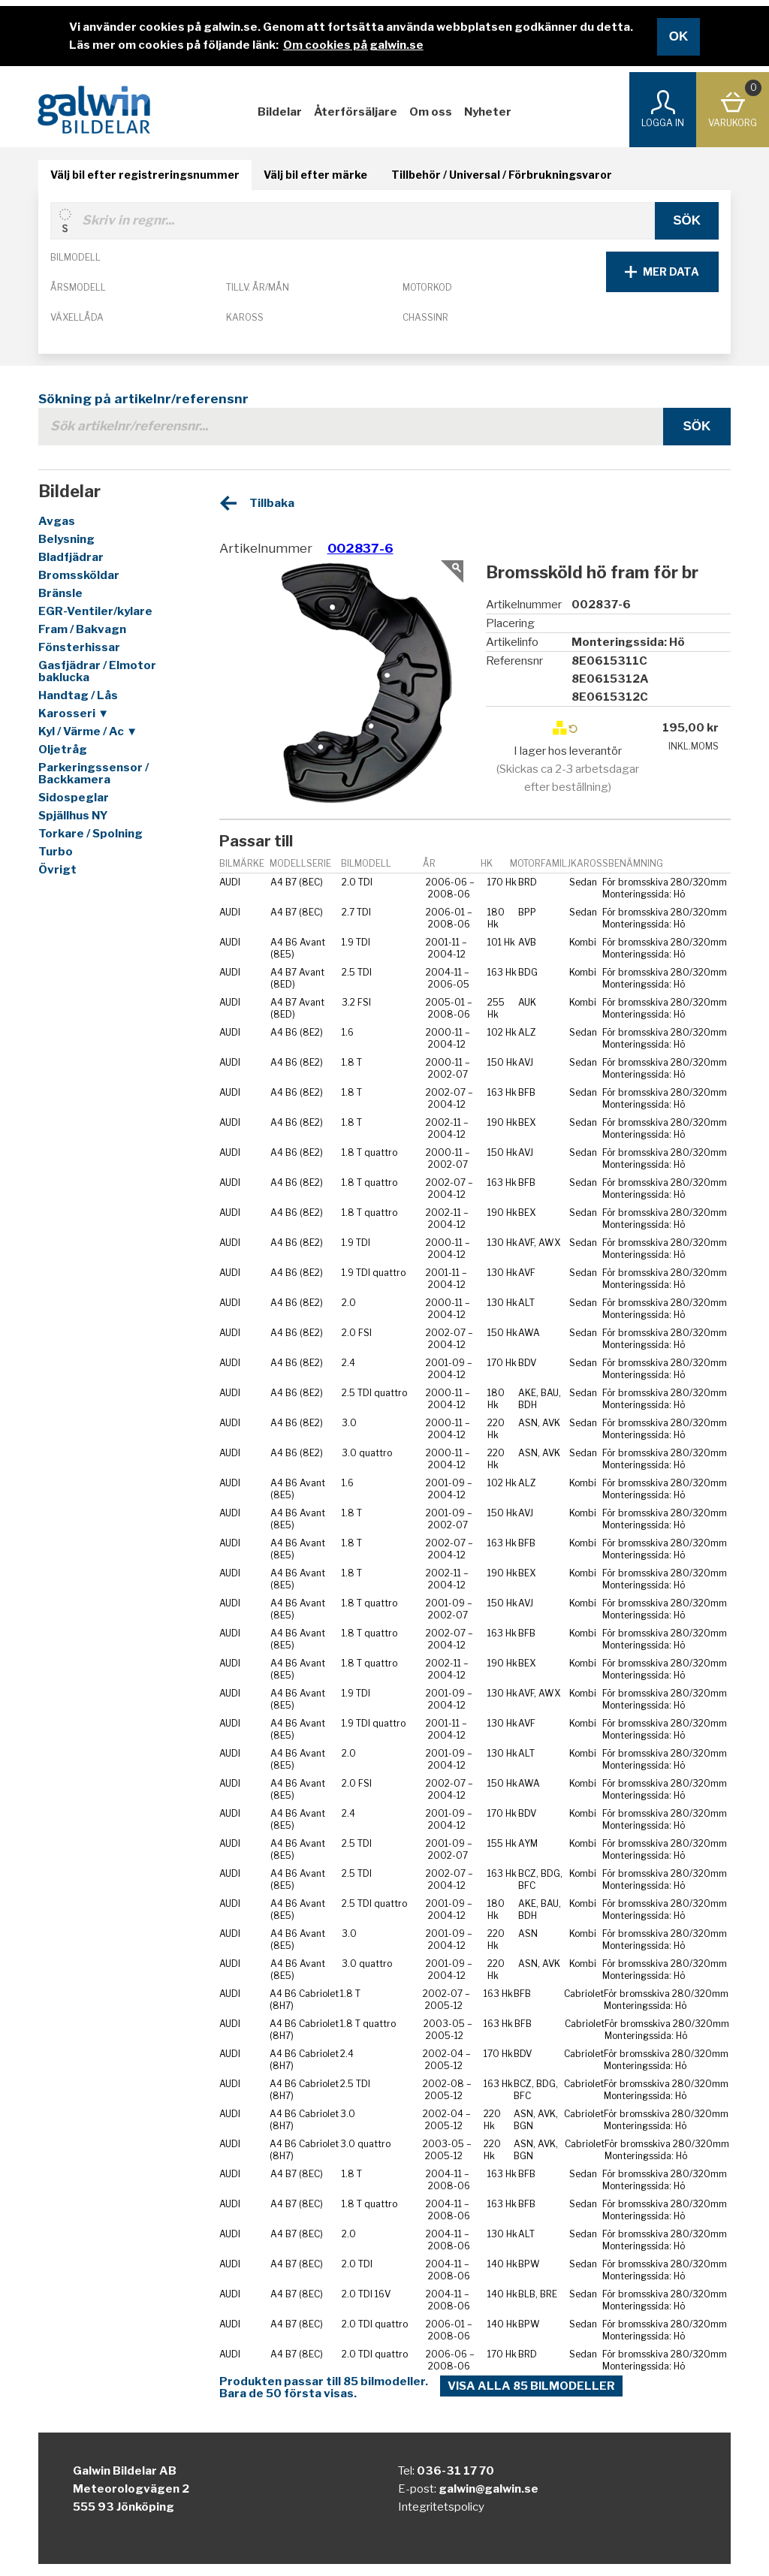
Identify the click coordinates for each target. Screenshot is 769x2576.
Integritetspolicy (441, 2507)
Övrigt (57, 869)
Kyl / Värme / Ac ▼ (87, 731)
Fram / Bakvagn (82, 629)
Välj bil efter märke (315, 174)
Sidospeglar (73, 797)
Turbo (55, 851)
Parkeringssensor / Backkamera (93, 773)
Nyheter (487, 112)
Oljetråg (62, 749)
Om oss (430, 112)
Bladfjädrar (71, 557)
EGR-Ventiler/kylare (95, 611)
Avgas (56, 521)
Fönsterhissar (79, 647)
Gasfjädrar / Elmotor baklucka (97, 671)
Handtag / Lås (78, 695)
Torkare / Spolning (90, 833)
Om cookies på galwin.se (353, 45)
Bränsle (60, 593)
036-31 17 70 (455, 2471)
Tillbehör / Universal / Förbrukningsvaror (501, 174)
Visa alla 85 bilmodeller (531, 2386)
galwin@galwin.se (488, 2489)
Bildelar (280, 112)
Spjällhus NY (73, 815)
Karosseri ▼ (73, 713)
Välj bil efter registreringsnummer (145, 174)
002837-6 (360, 548)
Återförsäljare (355, 112)
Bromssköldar (78, 575)
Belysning (66, 539)
